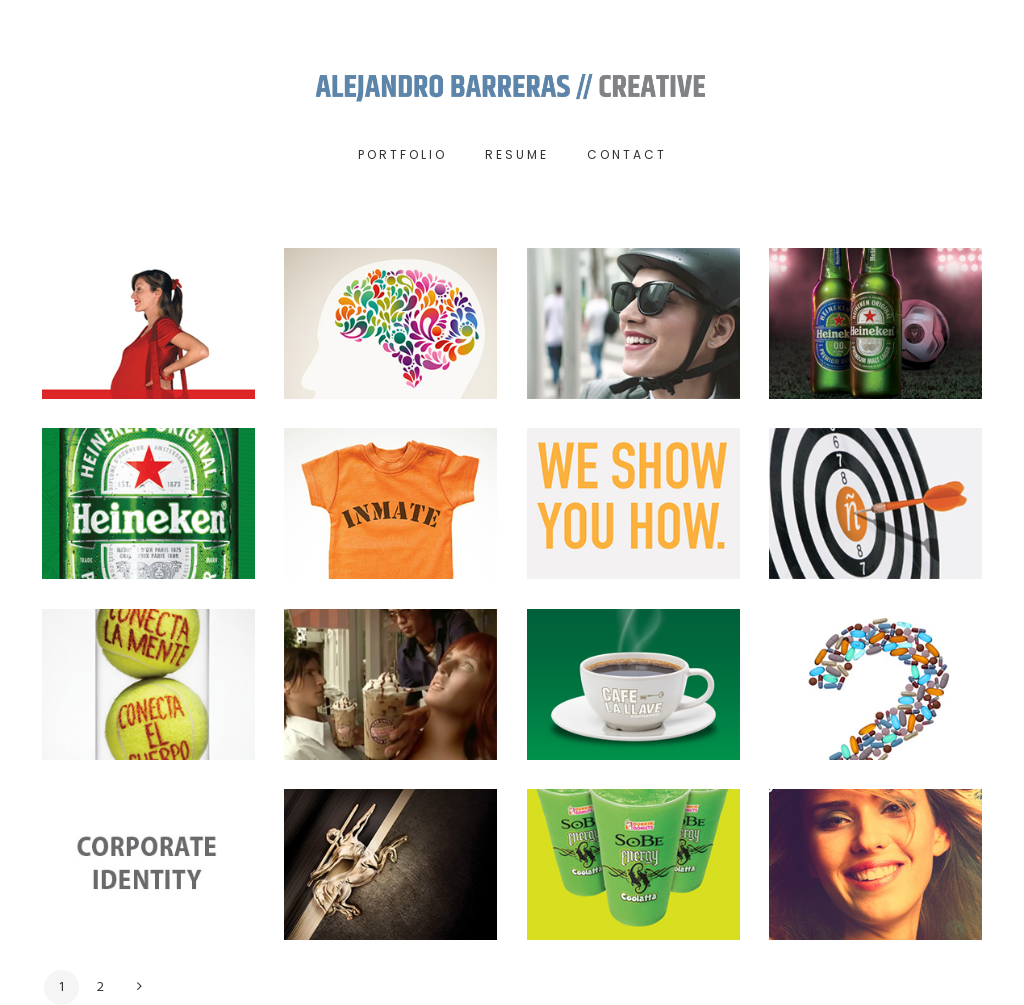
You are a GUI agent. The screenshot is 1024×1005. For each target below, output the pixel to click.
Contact (627, 154)
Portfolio (402, 154)
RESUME (517, 154)
